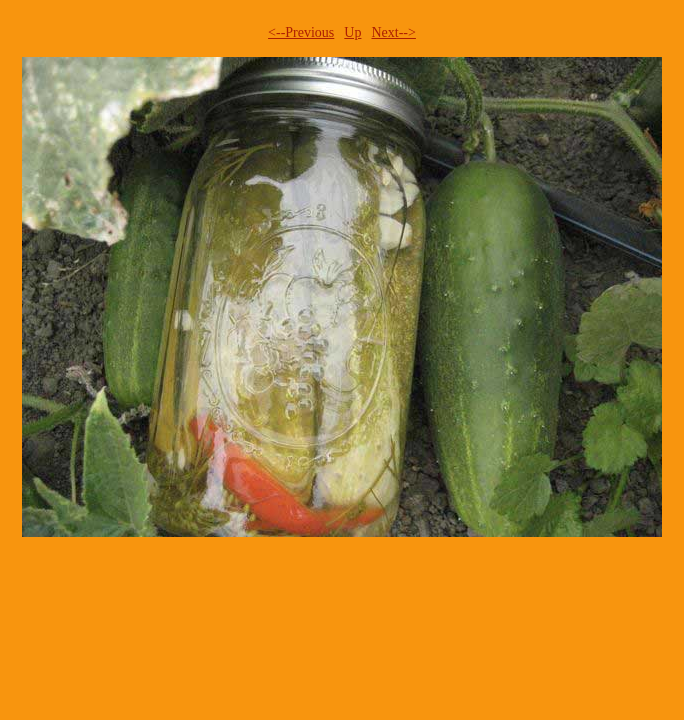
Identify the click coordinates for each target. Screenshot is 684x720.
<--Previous (301, 32)
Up (352, 32)
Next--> (393, 32)
